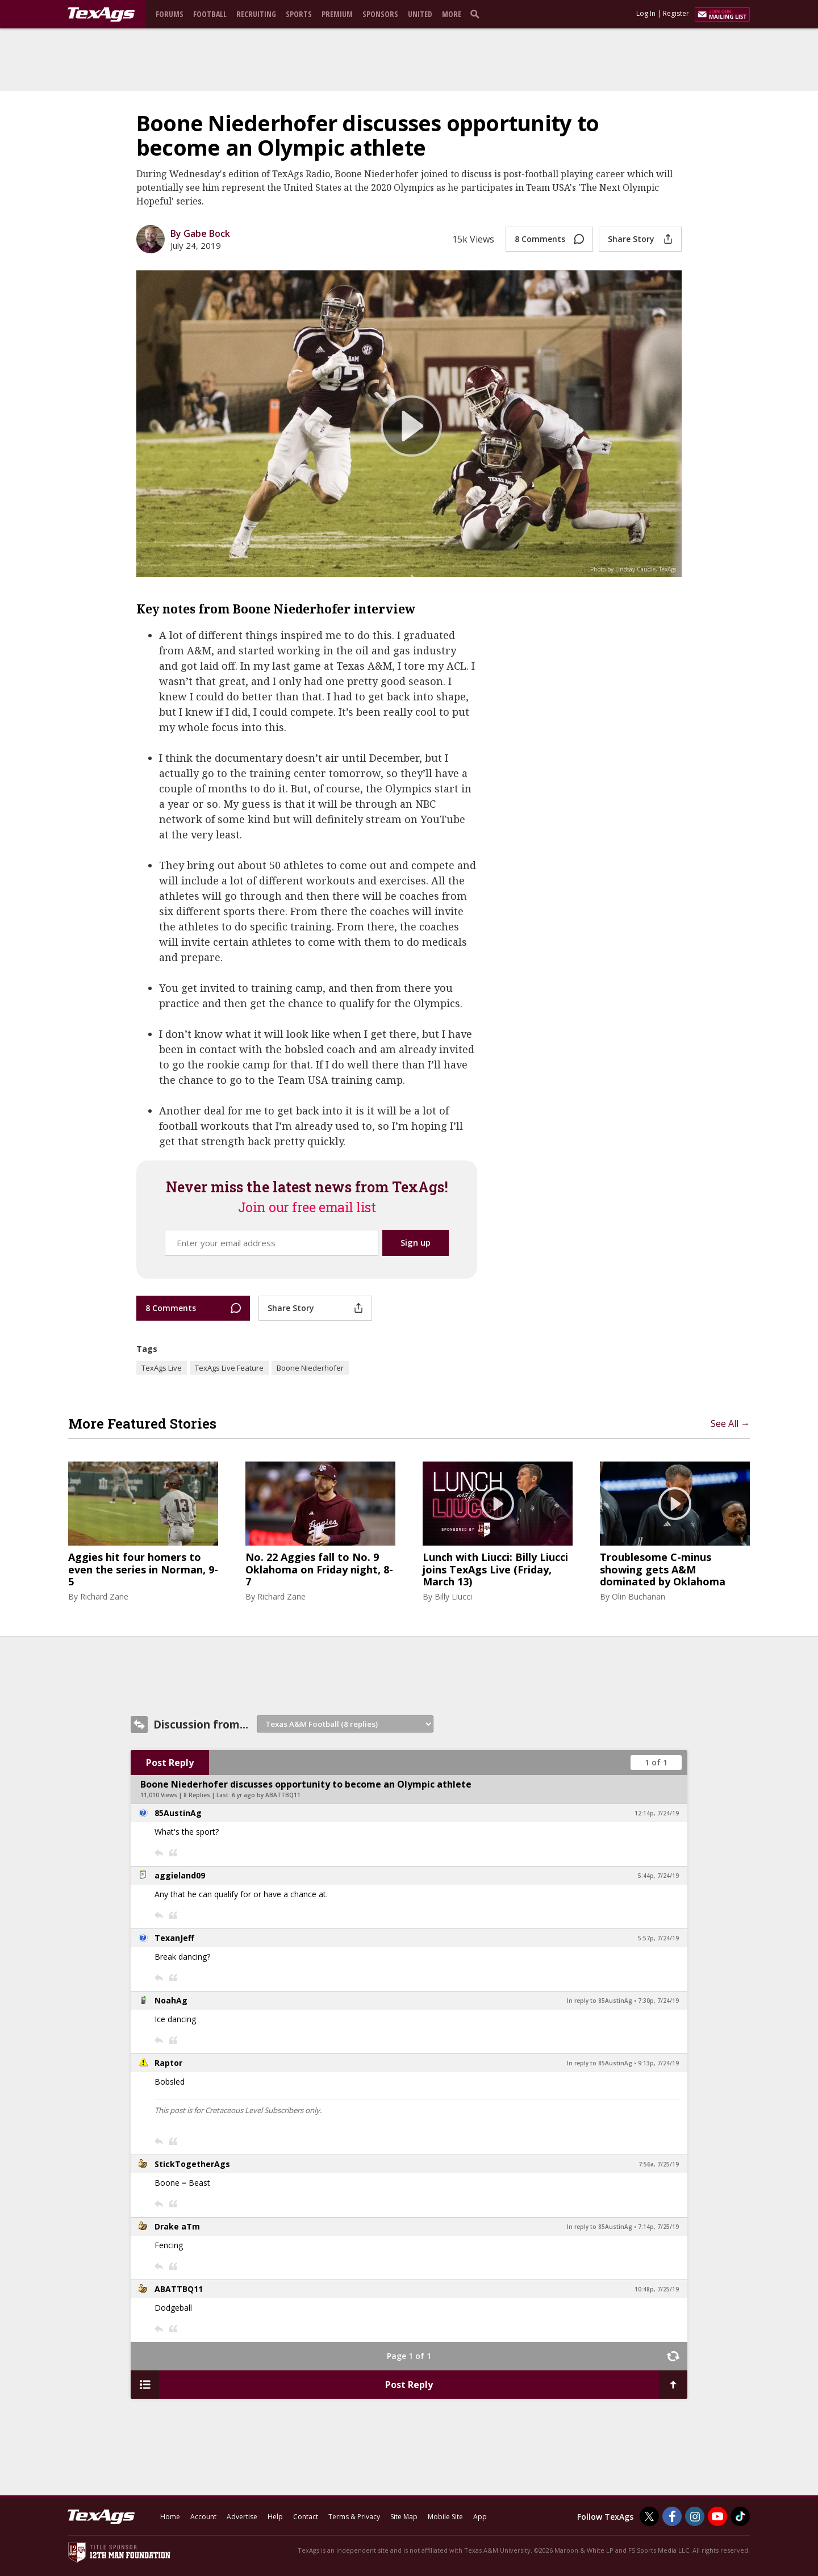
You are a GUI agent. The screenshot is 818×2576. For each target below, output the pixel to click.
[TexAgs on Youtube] (717, 2516)
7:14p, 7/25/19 (658, 2227)
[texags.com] (101, 14)
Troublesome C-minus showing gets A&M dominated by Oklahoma (662, 1569)
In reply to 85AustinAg (599, 2001)
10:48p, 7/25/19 (657, 2289)
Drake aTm (177, 2226)
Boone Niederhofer (310, 1368)
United (420, 14)
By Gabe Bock (200, 233)
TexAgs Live (161, 1368)
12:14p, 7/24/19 (657, 1813)
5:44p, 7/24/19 (658, 1876)
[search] (477, 13)
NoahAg (171, 2000)
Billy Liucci (453, 1596)
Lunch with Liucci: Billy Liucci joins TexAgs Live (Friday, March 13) (495, 1569)
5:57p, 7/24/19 (658, 1938)
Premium (337, 14)
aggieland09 (180, 1875)
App (480, 2516)
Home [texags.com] (170, 2516)
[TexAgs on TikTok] (740, 2516)
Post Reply (170, 1762)
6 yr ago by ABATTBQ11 (266, 1795)
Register (676, 13)
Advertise (242, 2516)
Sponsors (380, 14)
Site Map (404, 2516)
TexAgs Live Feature (229, 1368)
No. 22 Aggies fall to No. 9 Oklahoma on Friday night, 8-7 (319, 1569)
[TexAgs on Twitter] (649, 2516)
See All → (730, 1423)
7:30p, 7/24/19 (658, 2001)
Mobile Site (445, 2516)
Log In (646, 13)
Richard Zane (104, 1596)
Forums (169, 14)
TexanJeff (174, 1937)
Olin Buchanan (638, 1596)
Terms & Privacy (354, 2516)
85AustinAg (178, 1812)
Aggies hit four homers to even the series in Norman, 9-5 (143, 1569)
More (451, 14)
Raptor (168, 2062)
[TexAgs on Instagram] (694, 2516)
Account (203, 2516)
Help (275, 2516)
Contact (305, 2516)
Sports (299, 14)
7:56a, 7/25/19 (658, 2164)
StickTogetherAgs (192, 2164)
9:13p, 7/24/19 (658, 2063)
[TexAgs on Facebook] (672, 2516)
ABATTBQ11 (179, 2288)
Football (210, 14)
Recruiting (256, 14)
